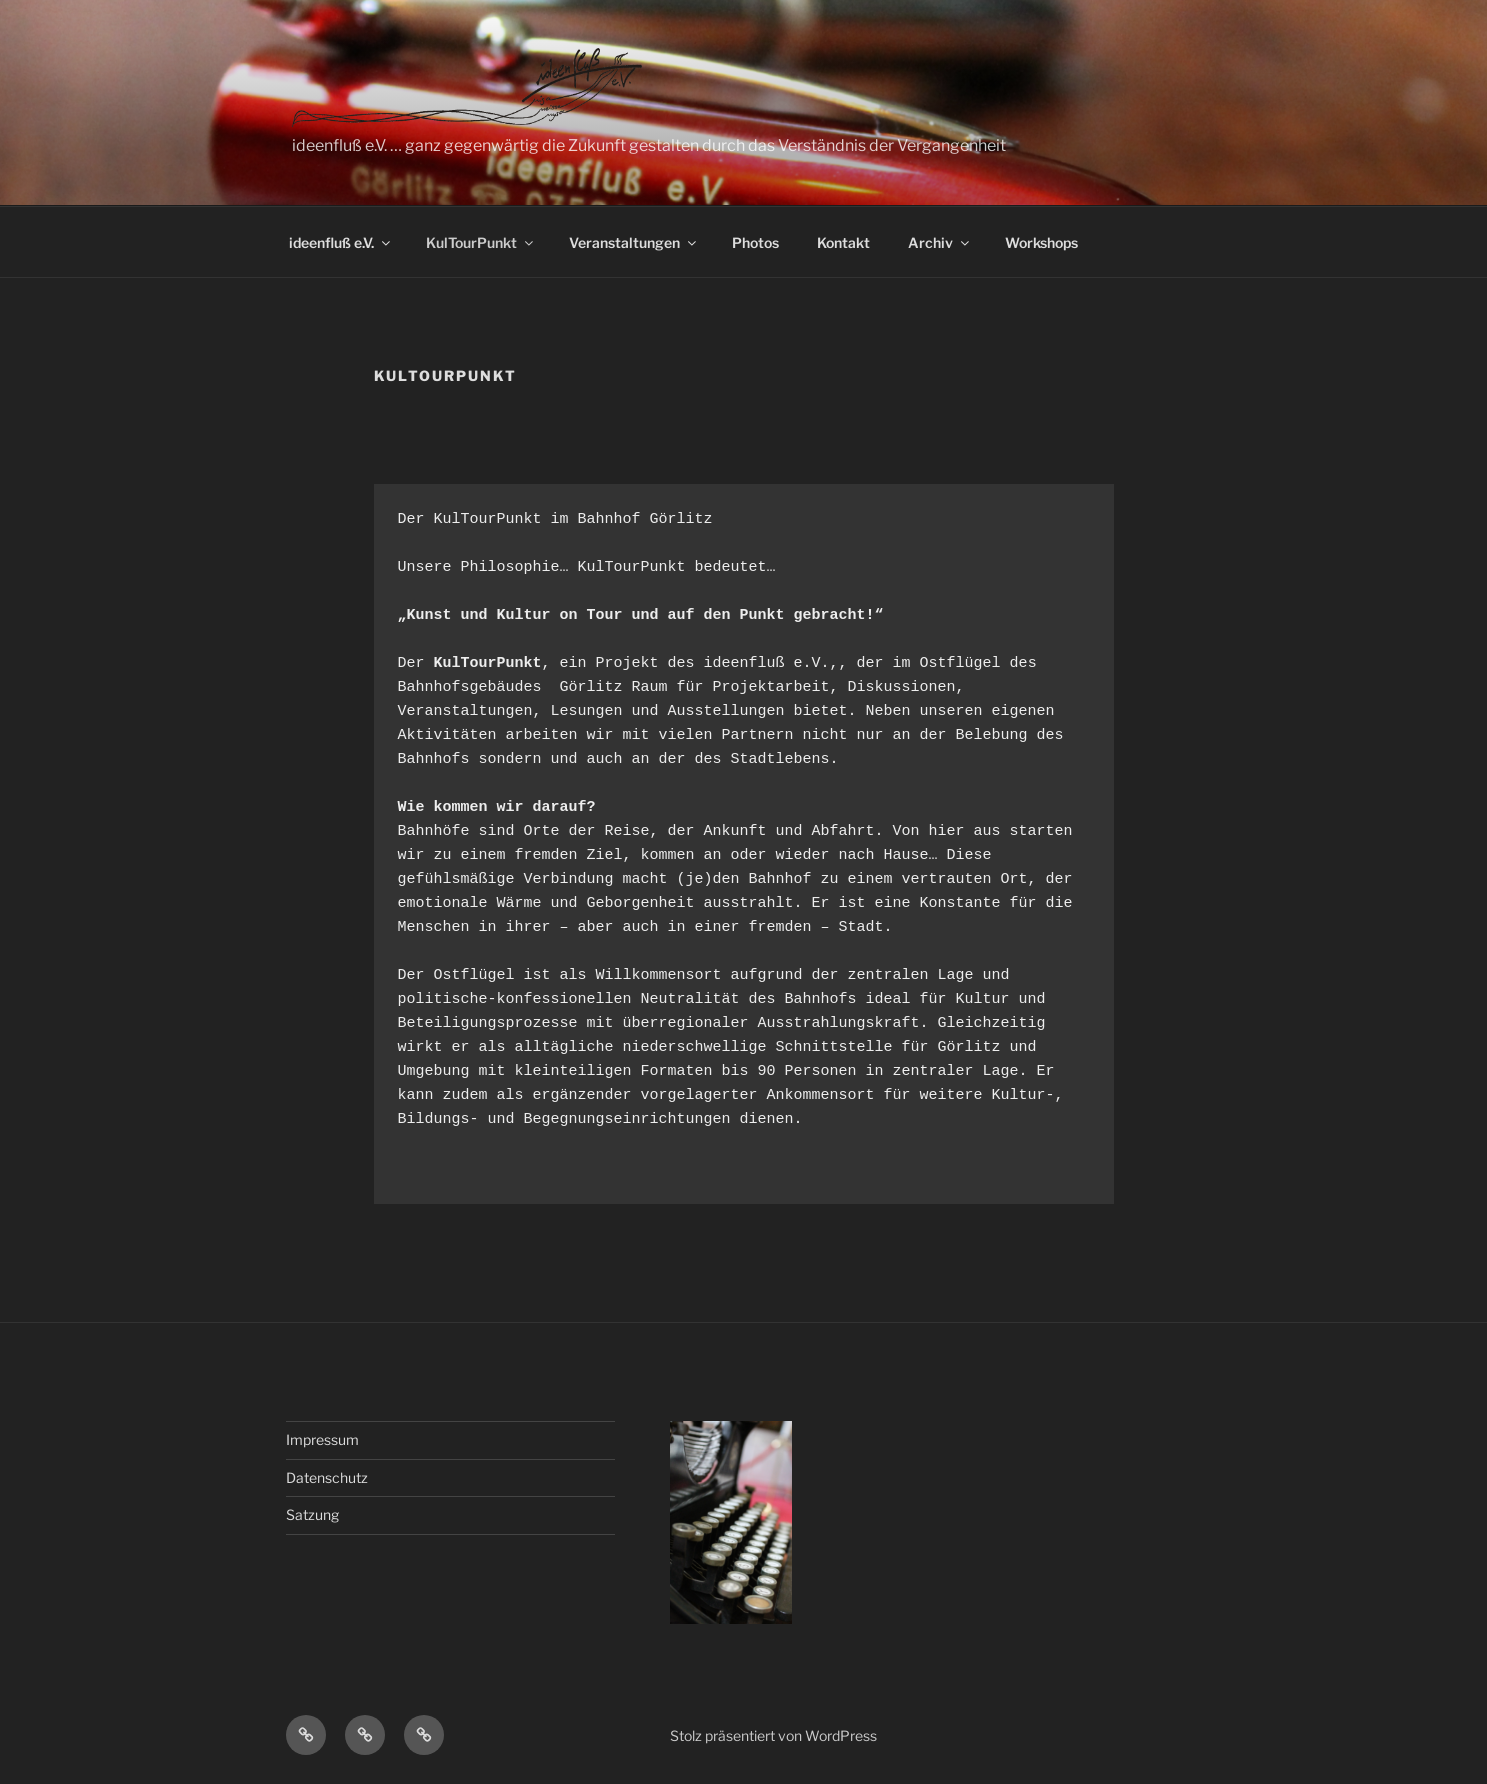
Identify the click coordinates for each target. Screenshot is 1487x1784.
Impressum (322, 1439)
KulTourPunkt (481, 242)
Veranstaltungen (634, 242)
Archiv (940, 242)
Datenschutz (327, 1477)
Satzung (312, 1514)
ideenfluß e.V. (341, 242)
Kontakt (843, 242)
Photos (755, 242)
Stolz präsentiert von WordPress (773, 1735)
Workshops (1041, 242)
